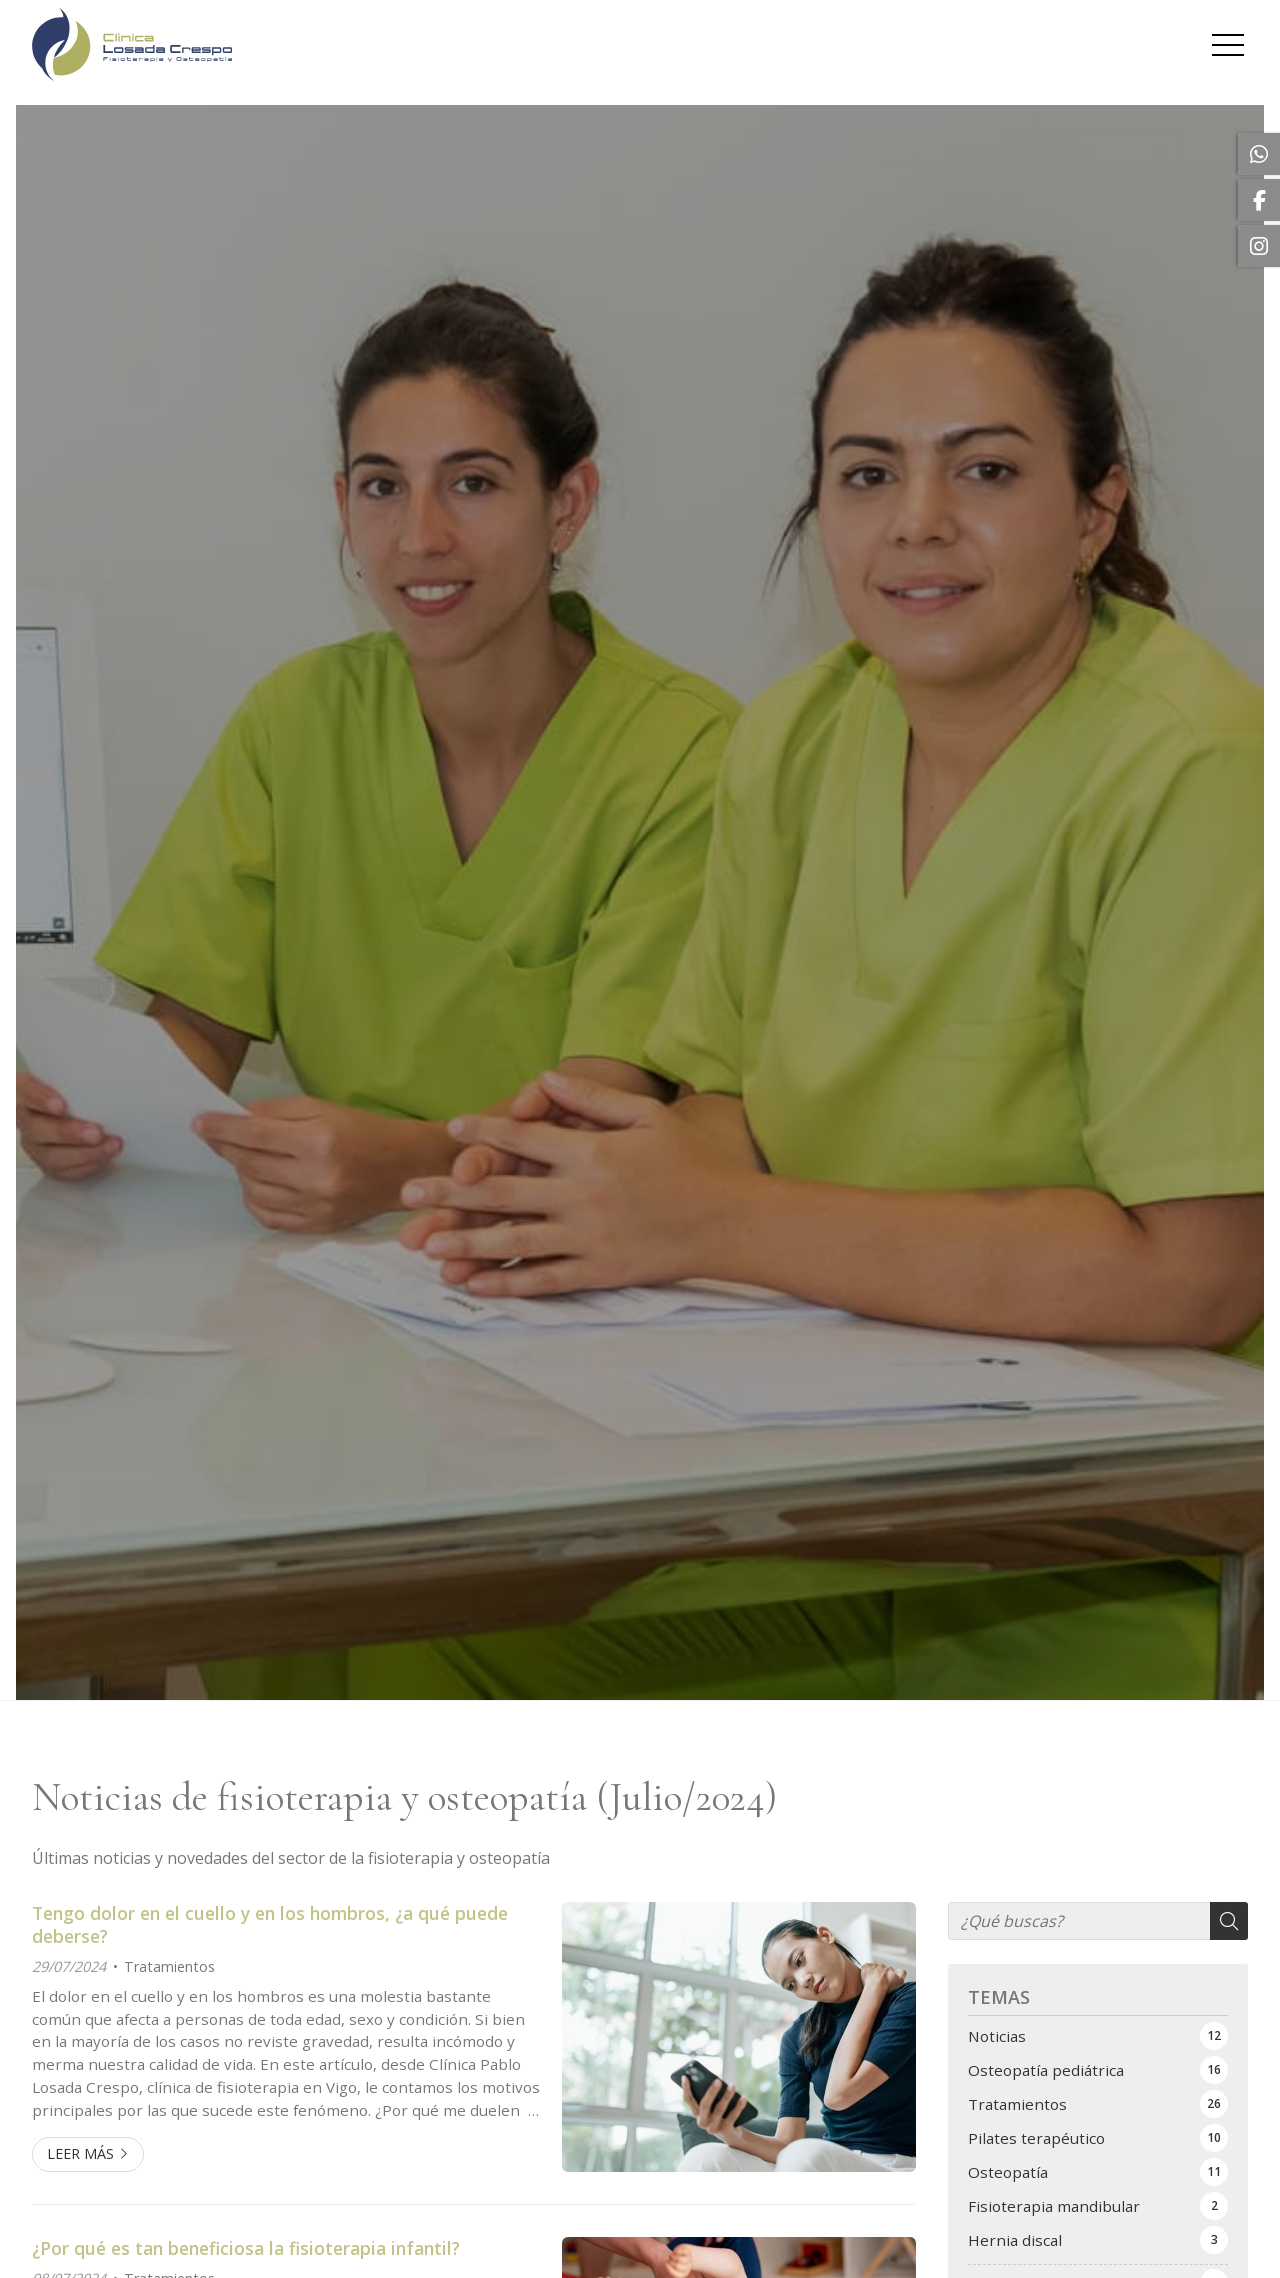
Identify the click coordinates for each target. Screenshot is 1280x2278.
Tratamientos (169, 1966)
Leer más (80, 2153)
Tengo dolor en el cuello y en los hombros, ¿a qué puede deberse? (270, 1924)
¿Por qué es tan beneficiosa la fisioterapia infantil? (246, 2248)
